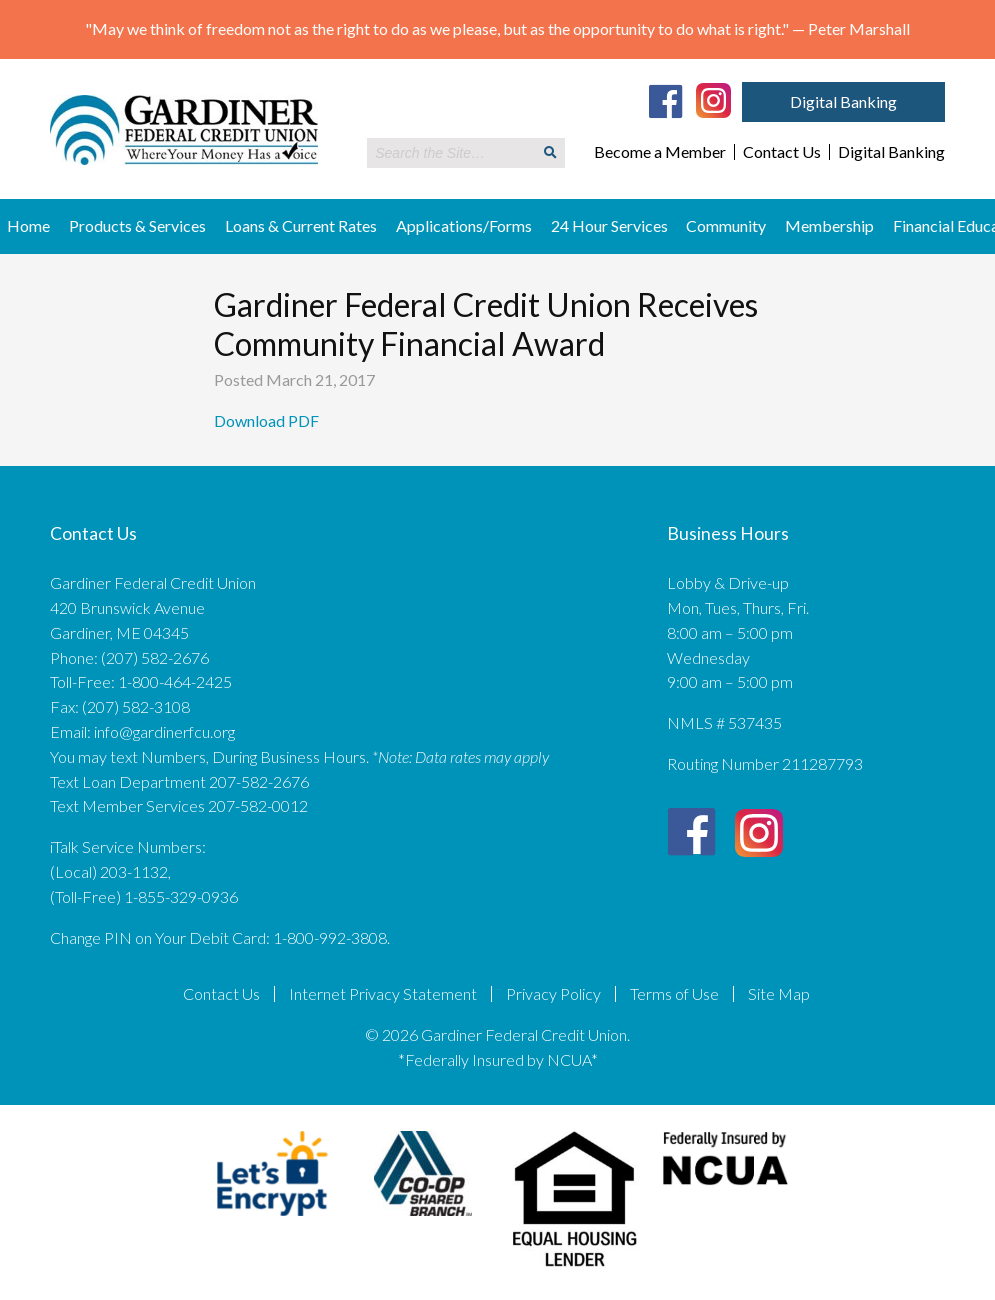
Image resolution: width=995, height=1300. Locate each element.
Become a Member (660, 152)
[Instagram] (713, 99)
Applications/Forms (464, 225)
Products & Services (137, 225)
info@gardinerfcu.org (164, 731)
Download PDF (268, 420)
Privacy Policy (553, 994)
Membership (829, 225)
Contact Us (782, 152)
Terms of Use (674, 994)
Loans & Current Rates (301, 225)
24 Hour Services (609, 225)
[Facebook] (666, 101)
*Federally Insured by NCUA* (498, 1059)
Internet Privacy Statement (383, 994)
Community (726, 225)
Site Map (779, 994)
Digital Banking (843, 101)
